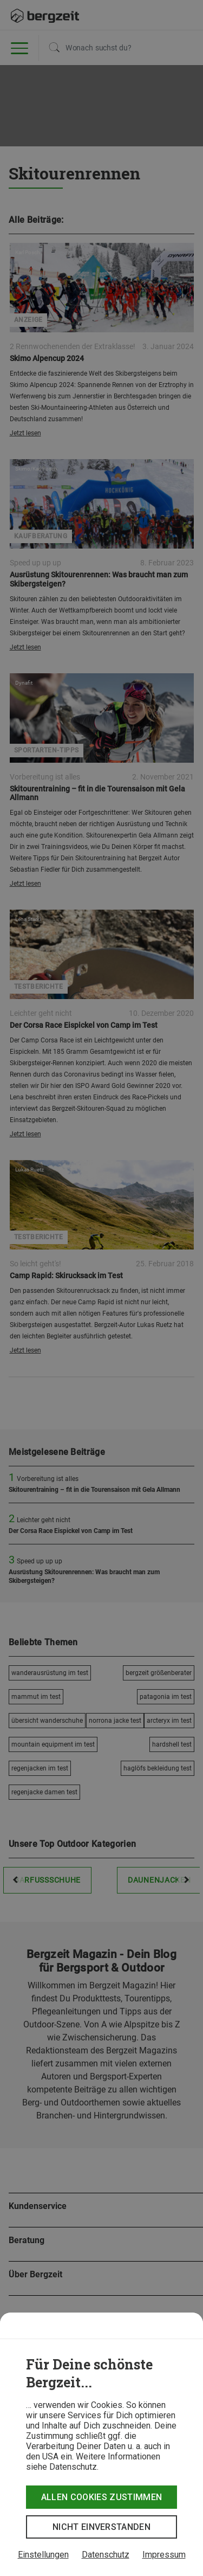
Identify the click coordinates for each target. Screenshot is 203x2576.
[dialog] (101, 2444)
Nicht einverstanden (101, 2527)
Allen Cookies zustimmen (101, 2497)
